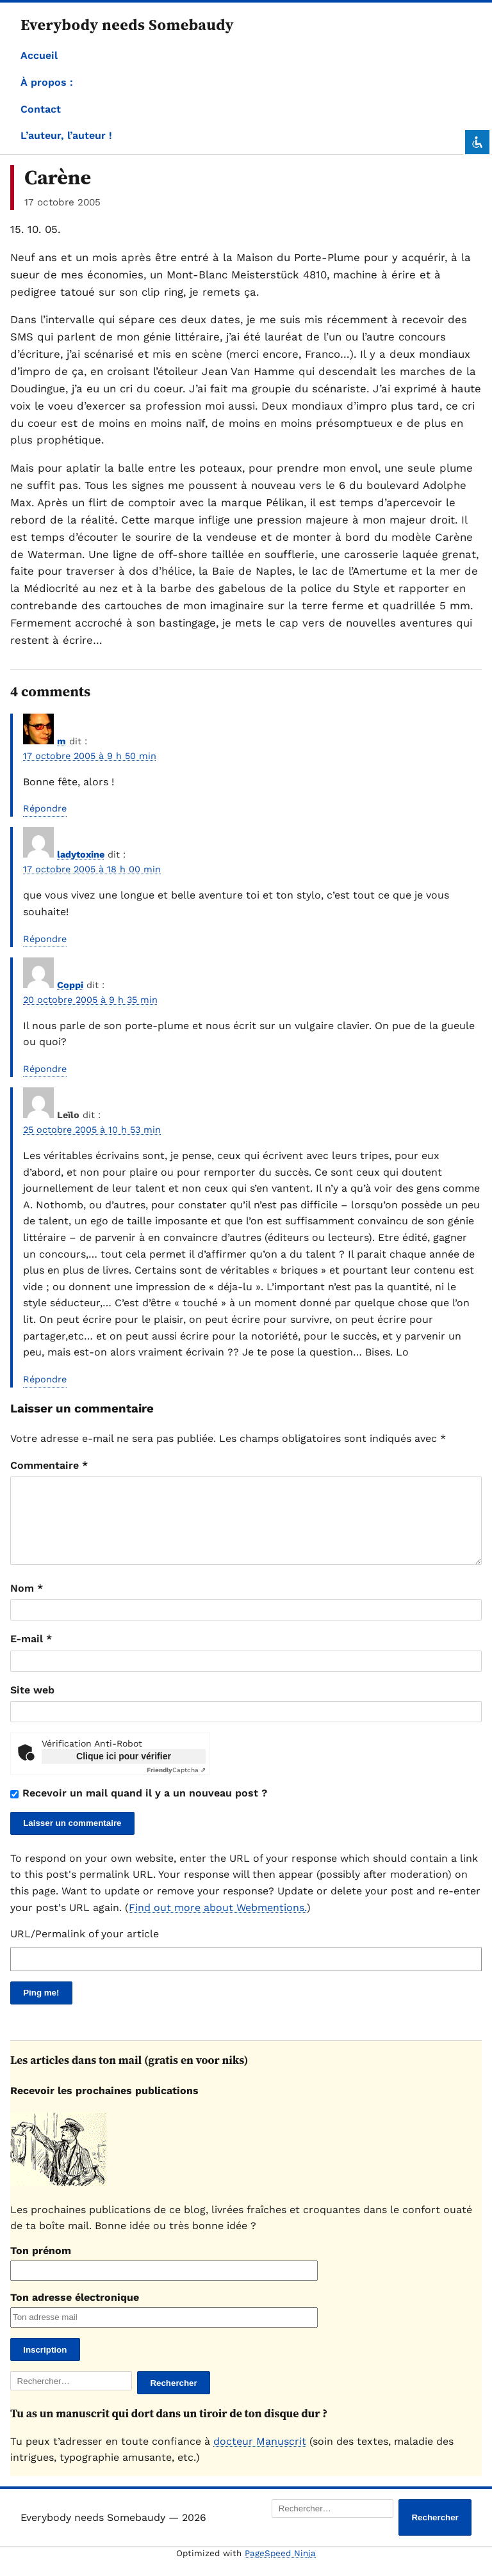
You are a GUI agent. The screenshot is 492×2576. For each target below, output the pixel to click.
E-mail (31, 1654)
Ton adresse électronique (74, 2313)
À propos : (46, 82)
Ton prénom (40, 2266)
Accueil (39, 55)
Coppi (70, 985)
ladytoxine (80, 854)
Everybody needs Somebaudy (127, 24)
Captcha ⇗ (176, 1785)
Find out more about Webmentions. (218, 1923)
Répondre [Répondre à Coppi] (45, 1069)
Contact (40, 109)
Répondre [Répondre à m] (45, 808)
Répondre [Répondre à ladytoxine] (45, 939)
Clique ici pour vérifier (123, 1771)
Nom (26, 1603)
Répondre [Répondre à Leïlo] (45, 1379)
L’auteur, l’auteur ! (66, 135)
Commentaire (49, 1465)
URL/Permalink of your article (84, 1949)
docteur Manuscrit (259, 2457)
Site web (32, 1705)
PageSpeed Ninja (280, 2568)
